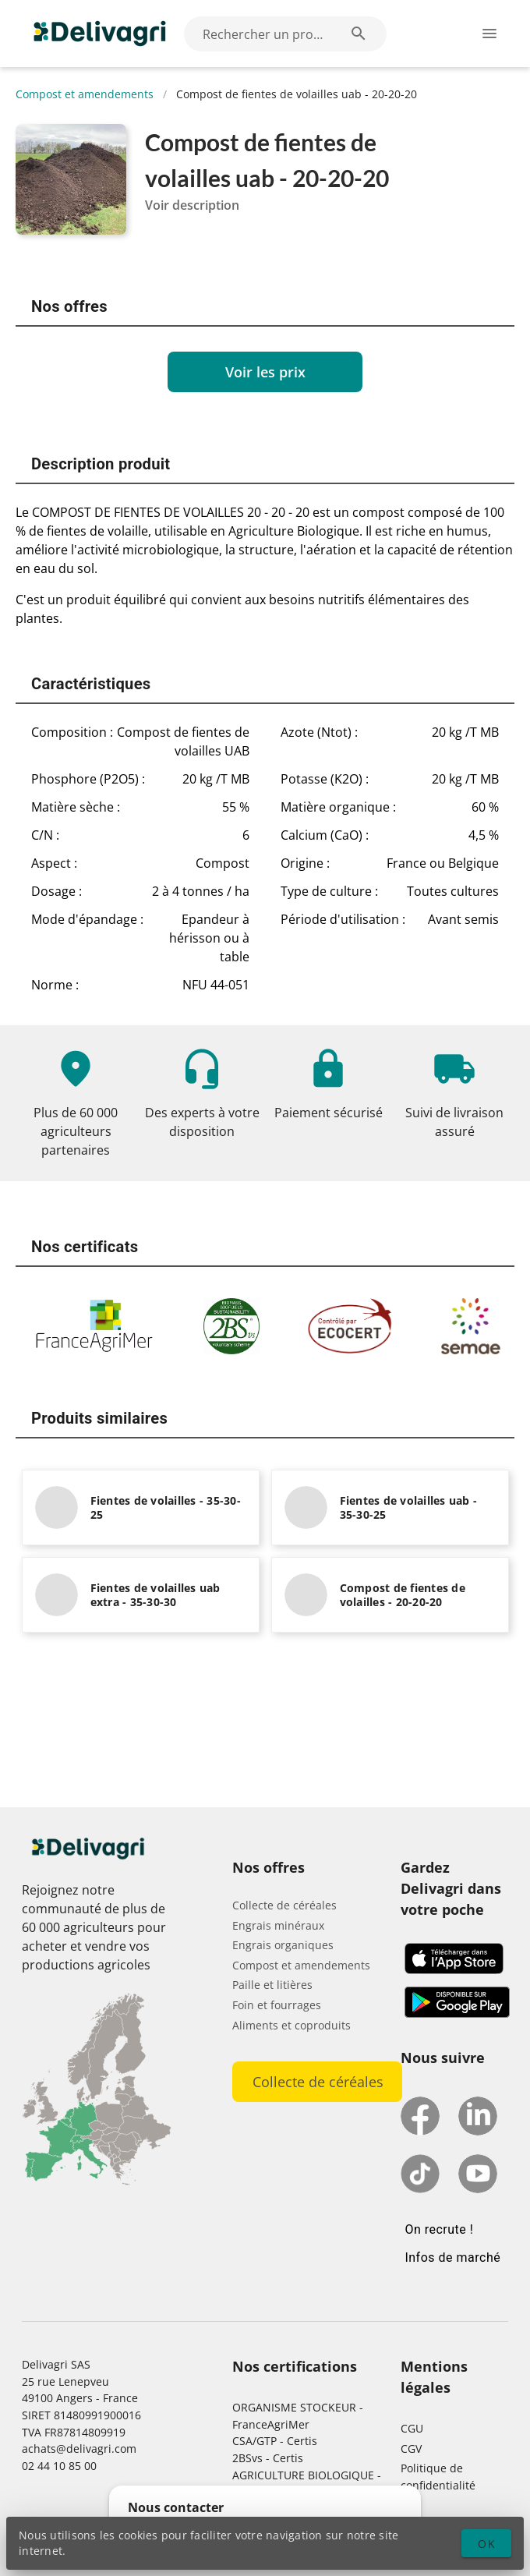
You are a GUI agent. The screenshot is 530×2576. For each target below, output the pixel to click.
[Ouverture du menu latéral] (489, 33)
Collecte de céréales (284, 1905)
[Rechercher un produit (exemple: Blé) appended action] (358, 33)
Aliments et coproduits (291, 2025)
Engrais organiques (283, 1944)
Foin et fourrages (276, 2004)
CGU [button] (412, 2428)
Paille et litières (272, 1984)
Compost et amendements (85, 94)
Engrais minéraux (278, 1925)
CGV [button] (411, 2448)
